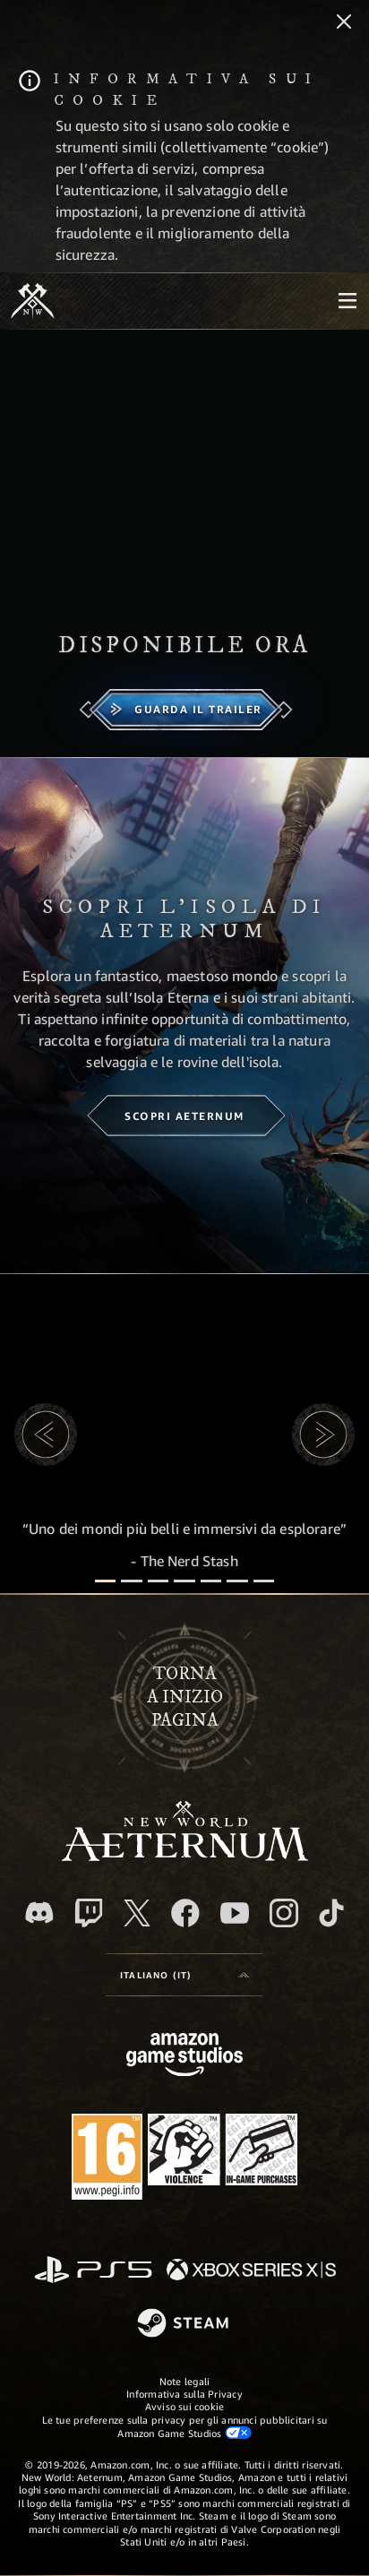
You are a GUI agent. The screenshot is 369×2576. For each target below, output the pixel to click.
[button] (45, 1434)
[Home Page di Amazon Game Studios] (184, 2057)
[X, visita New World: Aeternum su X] (137, 1913)
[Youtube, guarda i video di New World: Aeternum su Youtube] (234, 1913)
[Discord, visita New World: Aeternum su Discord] (39, 1912)
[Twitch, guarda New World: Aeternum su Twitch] (88, 1913)
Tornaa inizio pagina (185, 1698)
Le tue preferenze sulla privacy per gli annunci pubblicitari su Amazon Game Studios (185, 2426)
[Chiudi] (344, 23)
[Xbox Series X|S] (251, 2271)
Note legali (184, 2381)
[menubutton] (347, 301)
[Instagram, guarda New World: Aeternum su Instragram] (284, 1913)
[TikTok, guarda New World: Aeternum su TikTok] (331, 1913)
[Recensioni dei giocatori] (237, 1581)
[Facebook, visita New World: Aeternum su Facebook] (185, 1913)
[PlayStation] (93, 2271)
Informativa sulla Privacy (184, 2393)
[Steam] (185, 2324)
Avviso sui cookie (185, 2406)
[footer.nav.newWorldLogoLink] (185, 1856)
